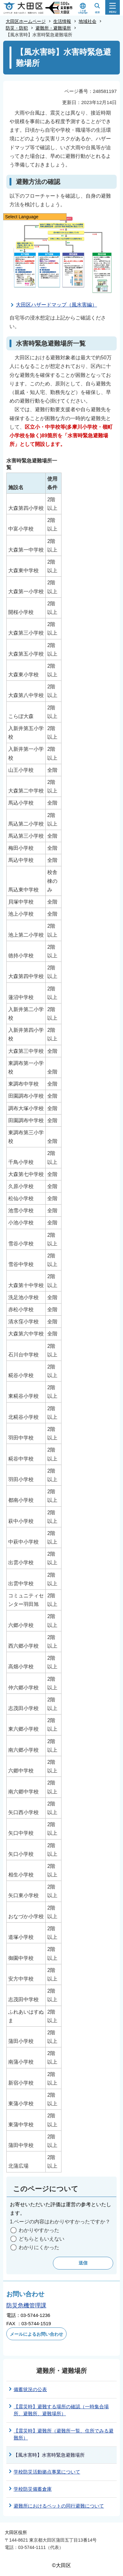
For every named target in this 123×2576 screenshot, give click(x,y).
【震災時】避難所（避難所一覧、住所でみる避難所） (63, 2434)
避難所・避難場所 (53, 28)
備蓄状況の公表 (30, 2389)
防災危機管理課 (26, 2305)
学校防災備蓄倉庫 (33, 2489)
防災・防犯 (17, 28)
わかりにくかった (39, 2247)
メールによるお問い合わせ (36, 2334)
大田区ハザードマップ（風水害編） (56, 304)
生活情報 (62, 21)
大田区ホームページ (26, 21)
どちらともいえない (41, 2239)
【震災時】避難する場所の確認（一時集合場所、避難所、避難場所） (61, 2410)
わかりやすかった (39, 2230)
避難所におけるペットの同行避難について (59, 2506)
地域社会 (87, 21)
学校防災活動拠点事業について (47, 2471)
